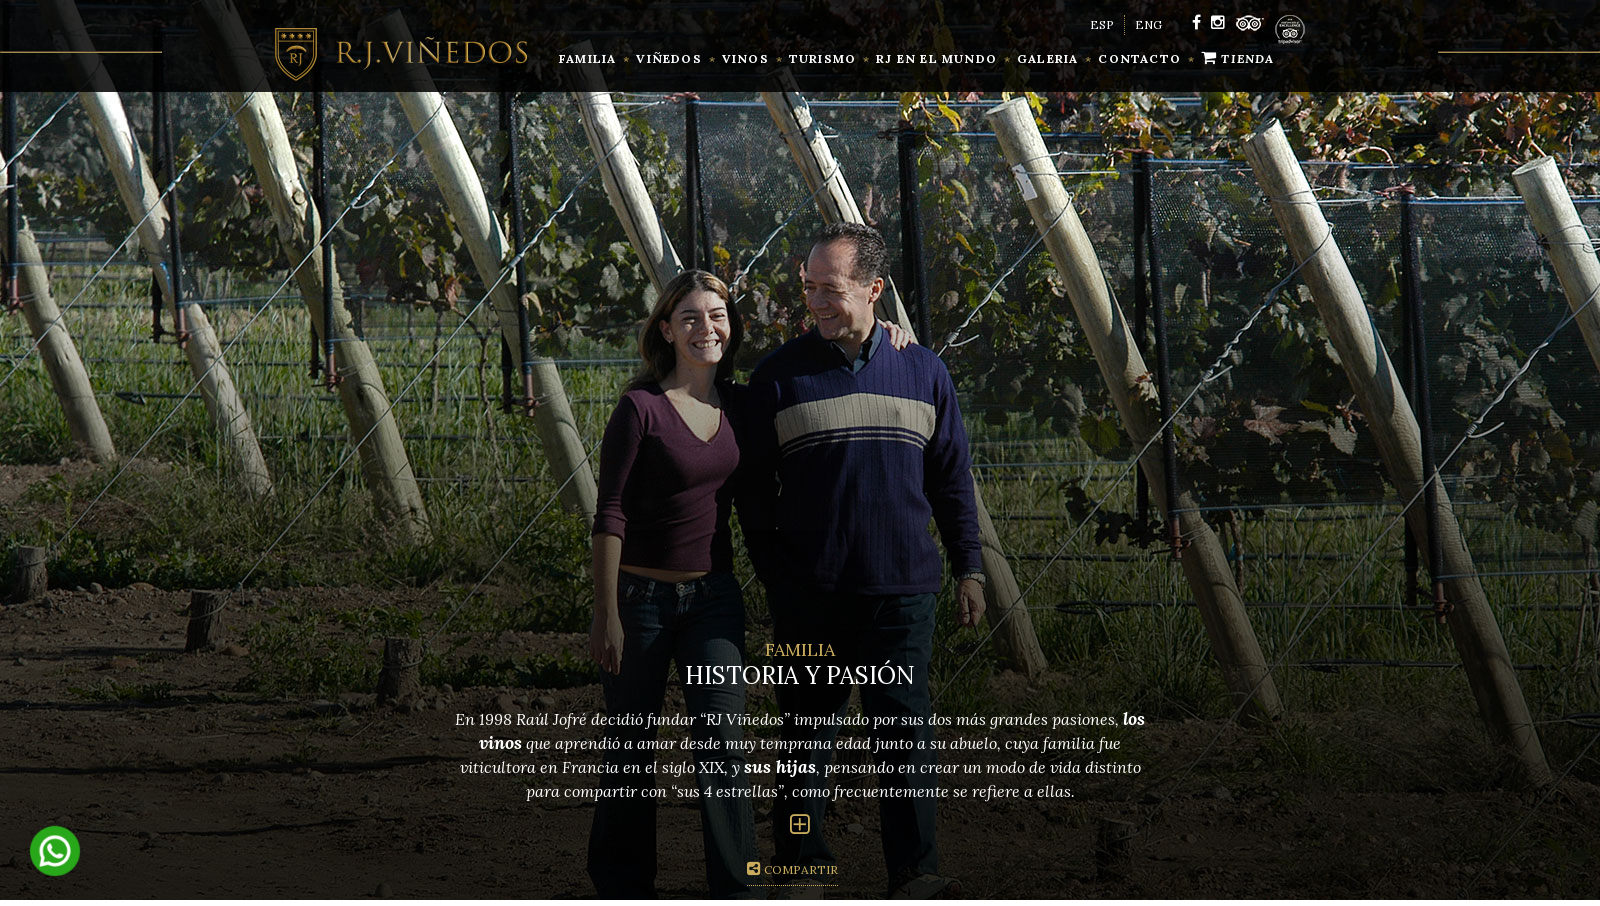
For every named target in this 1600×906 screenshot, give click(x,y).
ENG (1148, 24)
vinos (745, 58)
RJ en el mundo (936, 58)
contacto (1139, 58)
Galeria (1047, 58)
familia (587, 58)
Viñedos (668, 58)
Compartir (792, 869)
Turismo (822, 58)
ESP (1102, 24)
